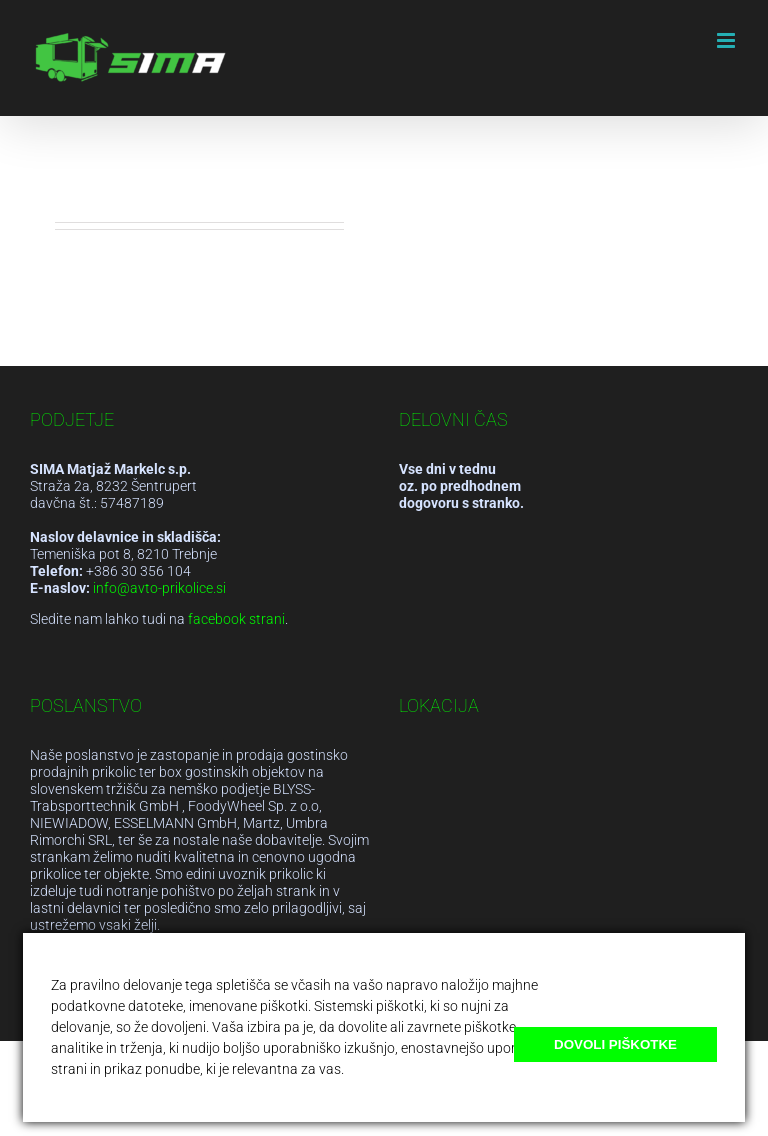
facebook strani (236, 619)
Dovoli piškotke (615, 1044)
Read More (93, 317)
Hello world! (115, 159)
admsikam (114, 189)
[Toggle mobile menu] (727, 40)
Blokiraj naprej (673, 1085)
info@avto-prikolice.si (159, 588)
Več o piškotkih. (395, 1069)
